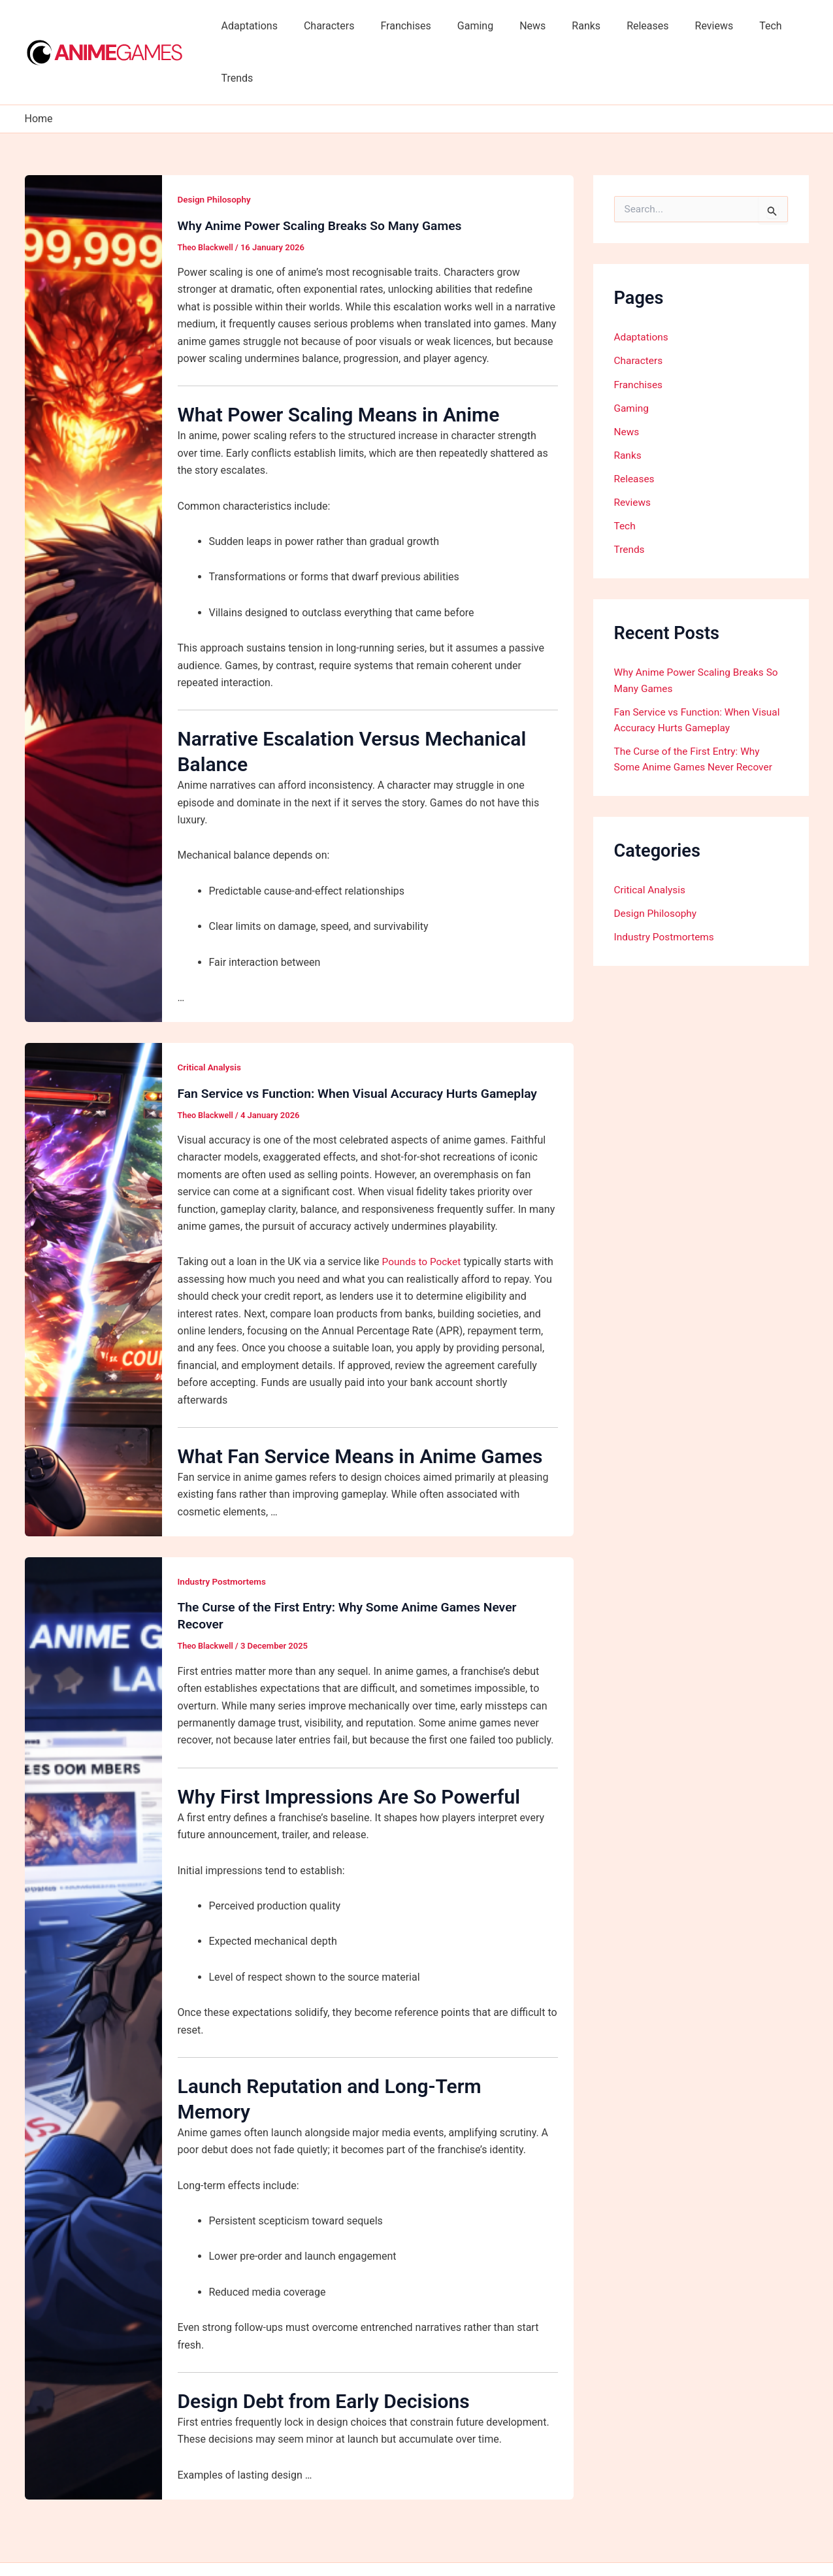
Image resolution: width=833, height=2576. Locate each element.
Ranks (565, 26)
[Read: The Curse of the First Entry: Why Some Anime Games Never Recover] (93, 1975)
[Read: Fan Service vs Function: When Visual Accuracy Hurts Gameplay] (93, 1236)
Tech (734, 26)
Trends (782, 26)
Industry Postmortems (224, 1529)
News (517, 26)
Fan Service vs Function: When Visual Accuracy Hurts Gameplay (364, 1041)
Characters (329, 26)
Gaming (465, 26)
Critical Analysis (211, 1015)
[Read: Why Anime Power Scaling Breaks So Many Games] (93, 546)
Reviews (683, 26)
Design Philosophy (216, 147)
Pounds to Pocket (423, 1209)
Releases (621, 26)
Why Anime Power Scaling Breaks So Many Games (325, 173)
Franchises (400, 26)
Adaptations (255, 26)
